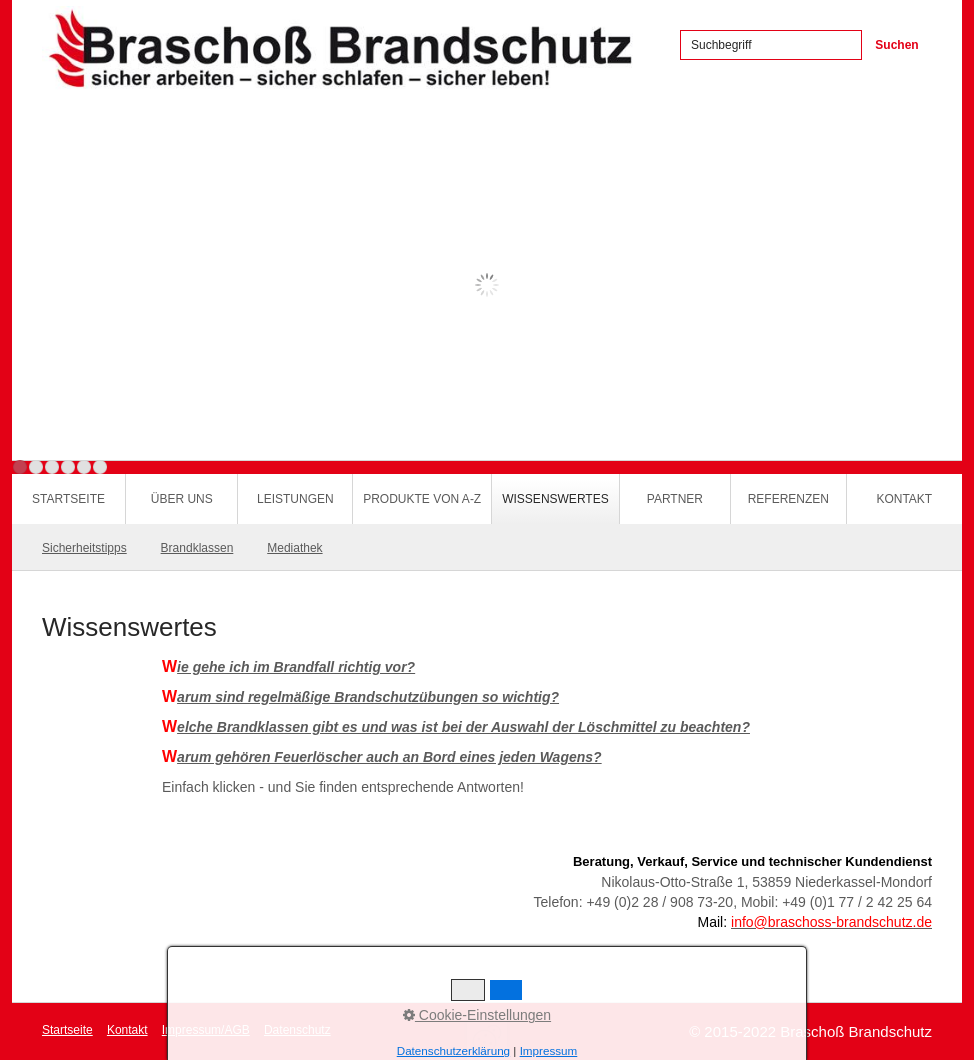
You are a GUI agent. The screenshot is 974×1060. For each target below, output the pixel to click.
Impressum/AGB (206, 1030)
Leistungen (295, 499)
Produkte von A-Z (422, 499)
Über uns (182, 499)
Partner (675, 499)
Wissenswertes (555, 499)
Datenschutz (297, 1030)
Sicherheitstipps (84, 548)
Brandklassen (197, 548)
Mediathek (294, 548)
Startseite (68, 499)
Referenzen (788, 499)
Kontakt (904, 499)
